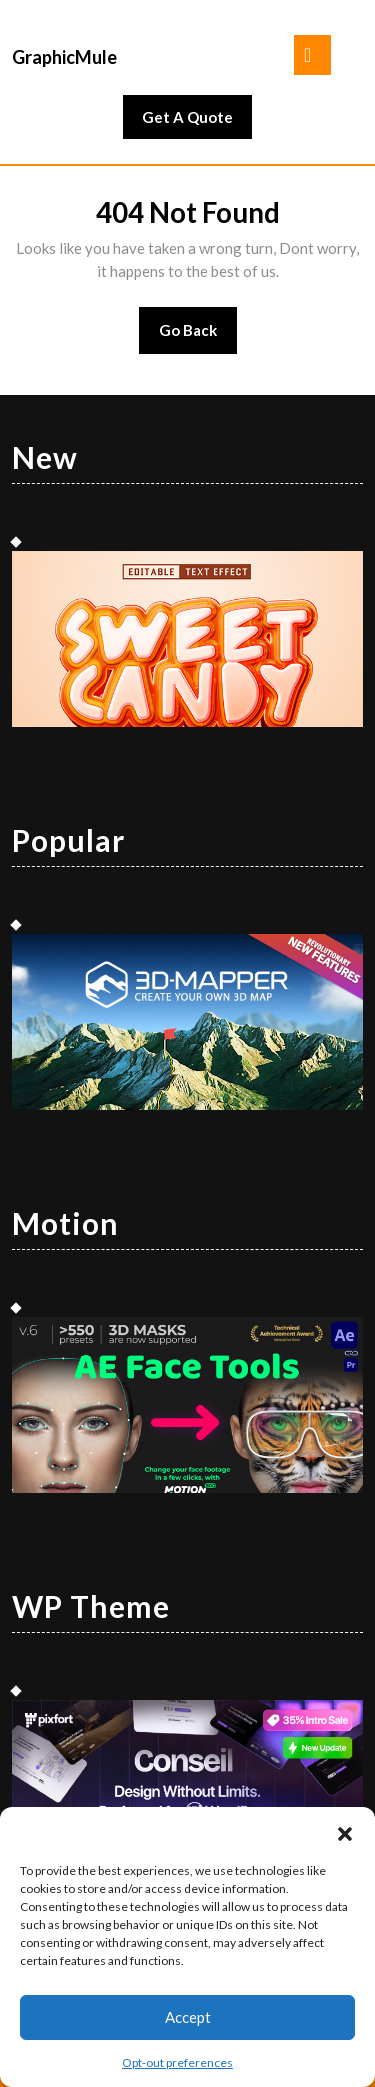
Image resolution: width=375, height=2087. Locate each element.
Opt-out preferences (177, 2062)
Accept (188, 2017)
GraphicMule (64, 57)
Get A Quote (197, 122)
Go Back (198, 336)
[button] (345, 1832)
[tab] (312, 55)
